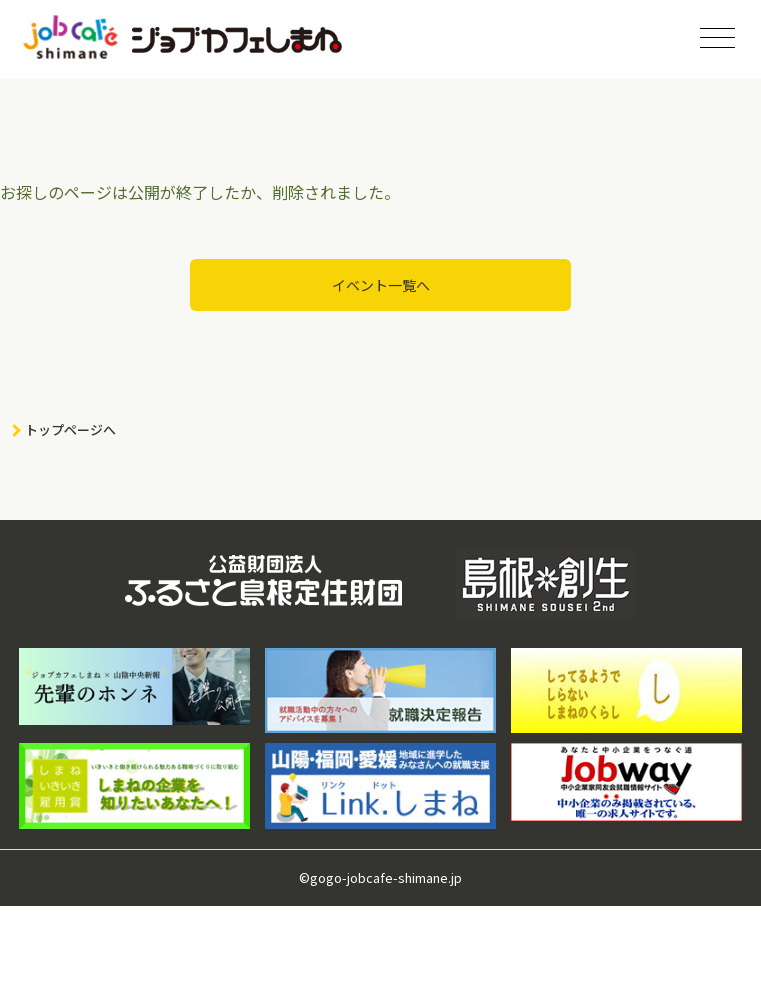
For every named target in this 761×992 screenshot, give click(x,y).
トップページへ (70, 429)
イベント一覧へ (381, 285)
